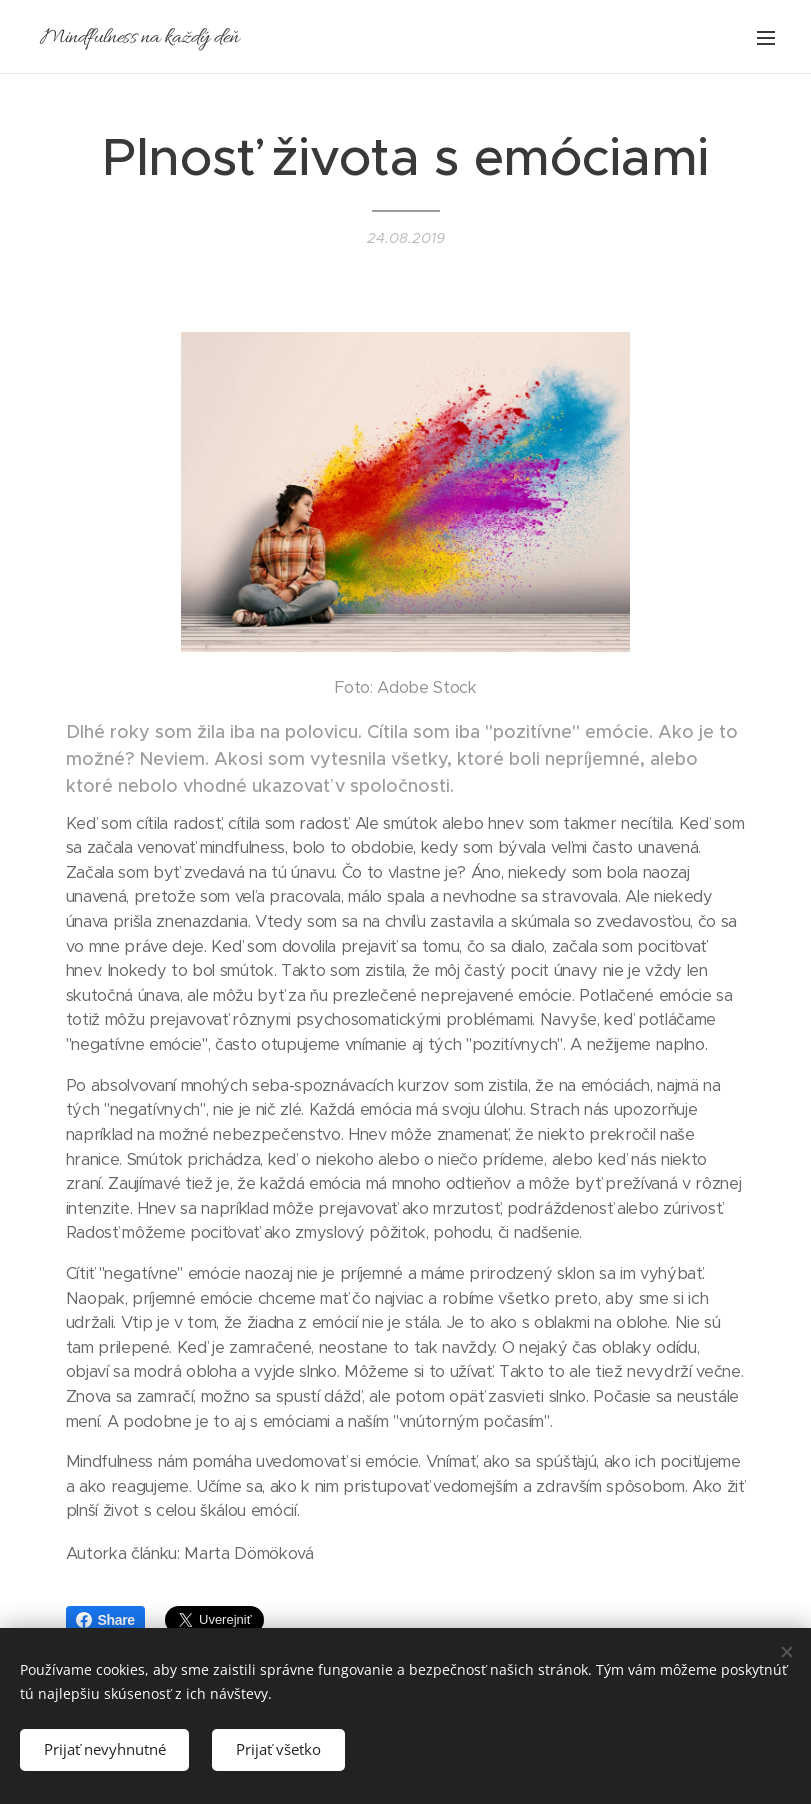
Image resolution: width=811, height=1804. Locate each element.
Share (105, 1620)
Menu (766, 38)
